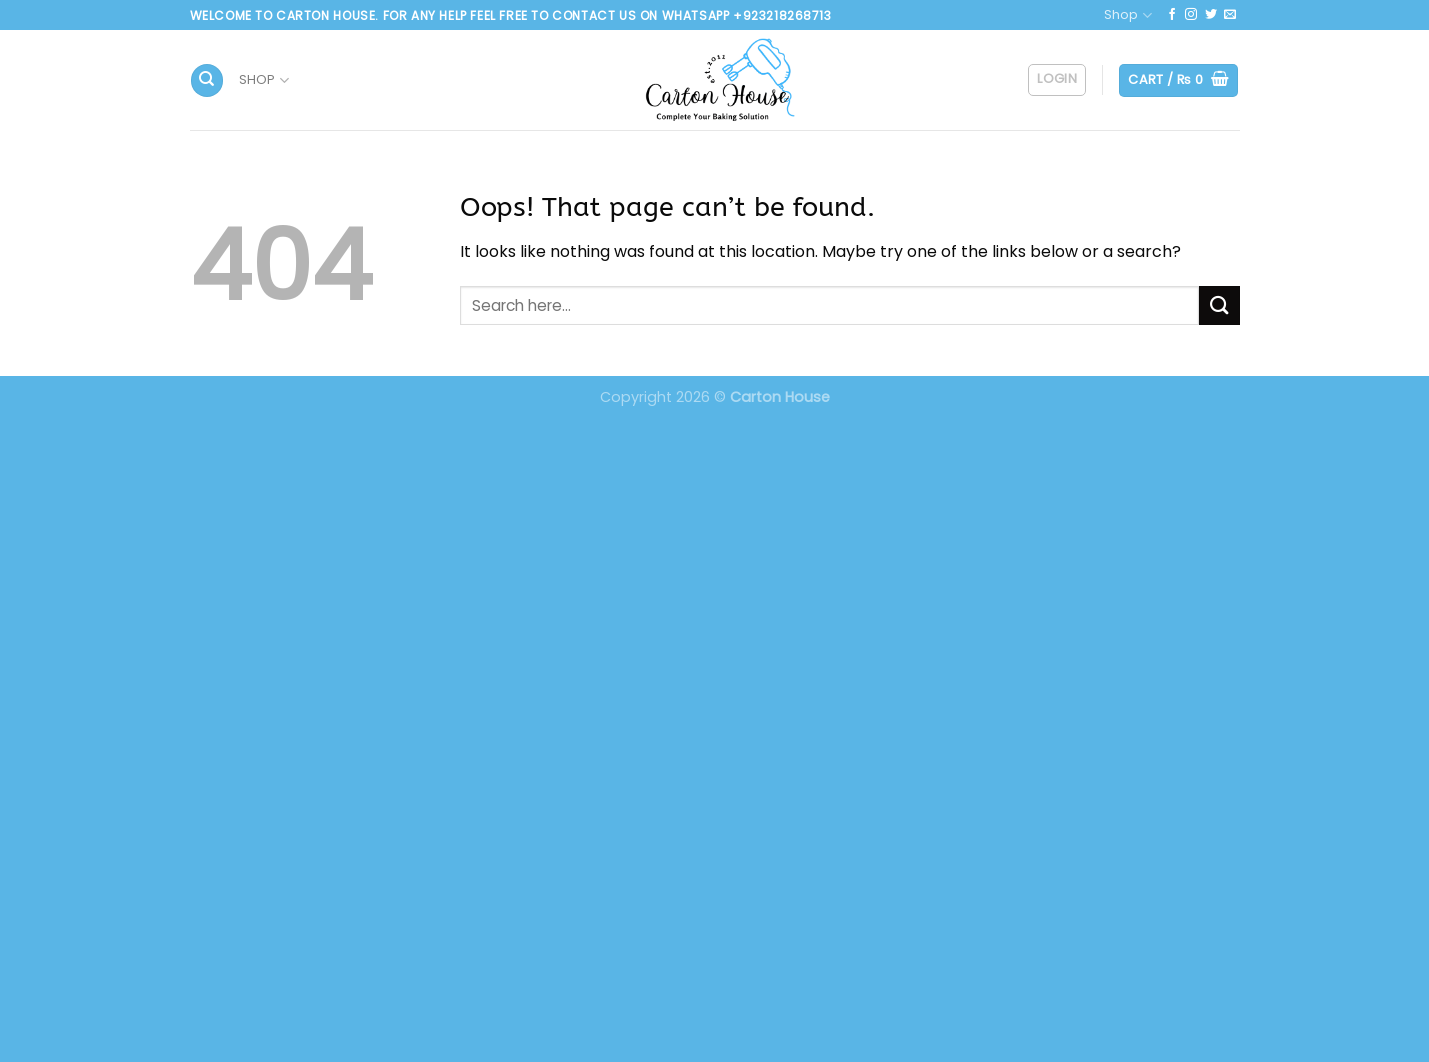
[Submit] (1219, 305)
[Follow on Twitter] (1211, 15)
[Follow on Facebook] (1172, 15)
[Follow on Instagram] (1191, 15)
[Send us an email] (1230, 15)
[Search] (207, 80)
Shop (1127, 15)
